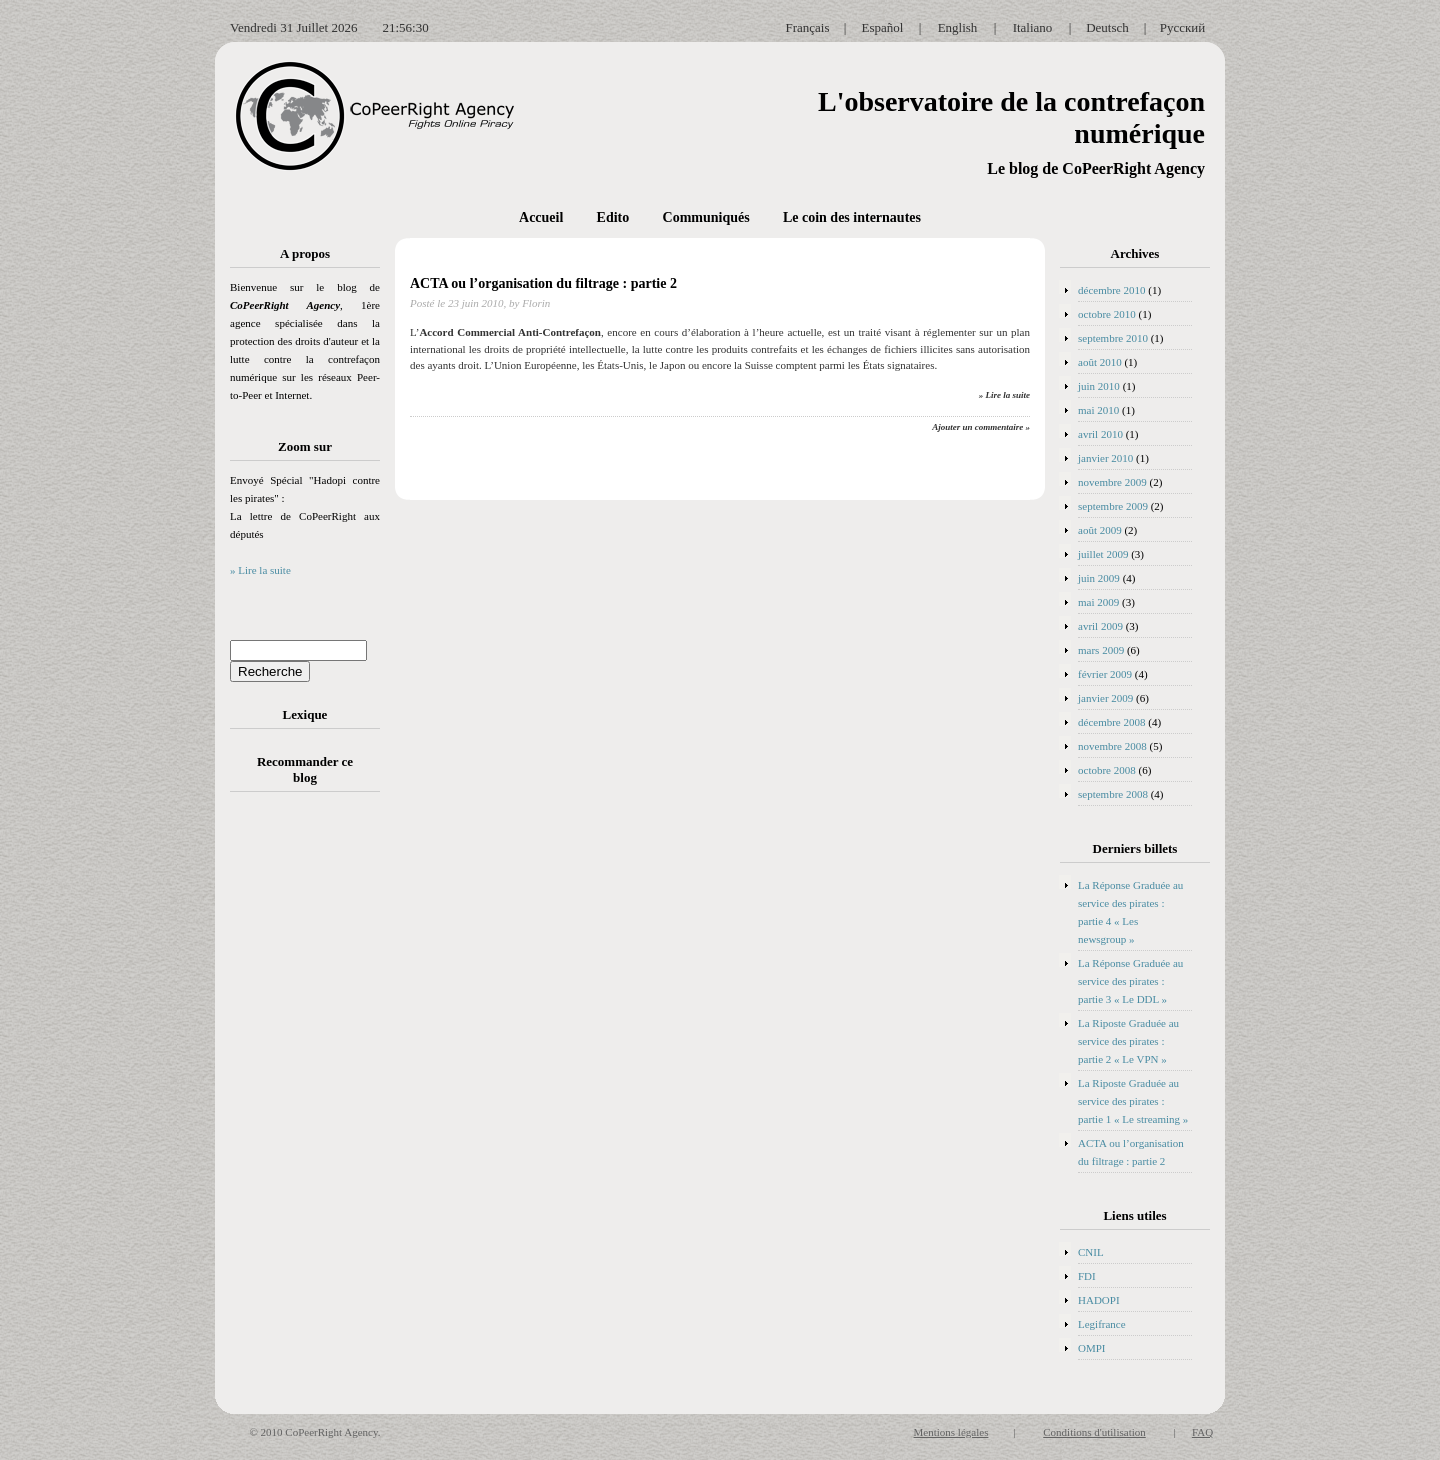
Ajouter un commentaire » (981, 427)
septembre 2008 (1113, 794)
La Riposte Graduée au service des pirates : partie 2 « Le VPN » (1128, 1041)
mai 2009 (1098, 602)
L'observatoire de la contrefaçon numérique (1011, 117)
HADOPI (1099, 1300)
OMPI (1092, 1348)
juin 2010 (1099, 386)
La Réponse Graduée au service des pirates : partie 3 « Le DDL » (1130, 981)
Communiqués (706, 217)
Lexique (305, 714)
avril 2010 (1100, 434)
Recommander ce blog (305, 769)
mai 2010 (1098, 410)
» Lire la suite (260, 570)
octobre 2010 (1107, 314)
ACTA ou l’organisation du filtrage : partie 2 (543, 283)
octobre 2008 (1107, 770)
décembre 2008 (1112, 722)
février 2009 (1105, 674)
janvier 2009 (1105, 698)
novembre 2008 (1112, 746)
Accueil (541, 217)
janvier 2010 (1105, 458)
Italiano (1033, 27)
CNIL (1091, 1252)
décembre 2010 (1112, 290)
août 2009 (1100, 530)
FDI (1087, 1276)
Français (807, 27)
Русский (1183, 27)
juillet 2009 (1103, 554)
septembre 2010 (1113, 338)
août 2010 (1100, 362)
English (958, 27)
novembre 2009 (1112, 482)
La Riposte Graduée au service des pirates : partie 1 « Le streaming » (1133, 1101)
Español (883, 27)
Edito (613, 217)
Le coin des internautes (852, 217)
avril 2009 (1100, 626)
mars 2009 (1101, 650)
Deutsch (1107, 27)
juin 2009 (1099, 578)
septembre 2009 (1113, 506)
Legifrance (1102, 1324)
